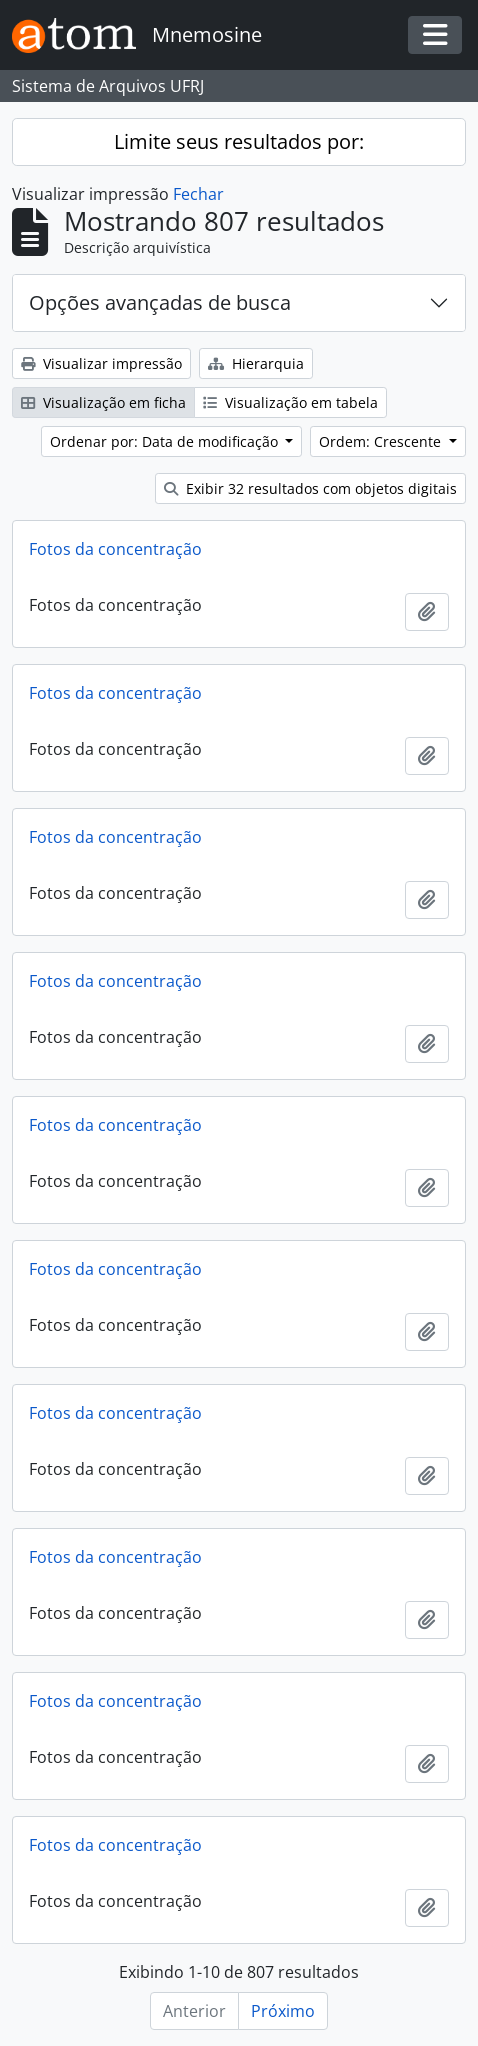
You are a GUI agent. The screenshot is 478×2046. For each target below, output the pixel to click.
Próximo (283, 2011)
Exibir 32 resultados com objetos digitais (310, 488)
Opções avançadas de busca (160, 302)
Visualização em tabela (290, 402)
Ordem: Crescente (382, 441)
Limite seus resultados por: (239, 141)
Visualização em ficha (103, 402)
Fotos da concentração (115, 549)
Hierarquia (256, 363)
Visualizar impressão (101, 363)
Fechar (198, 194)
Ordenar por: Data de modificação (166, 441)
